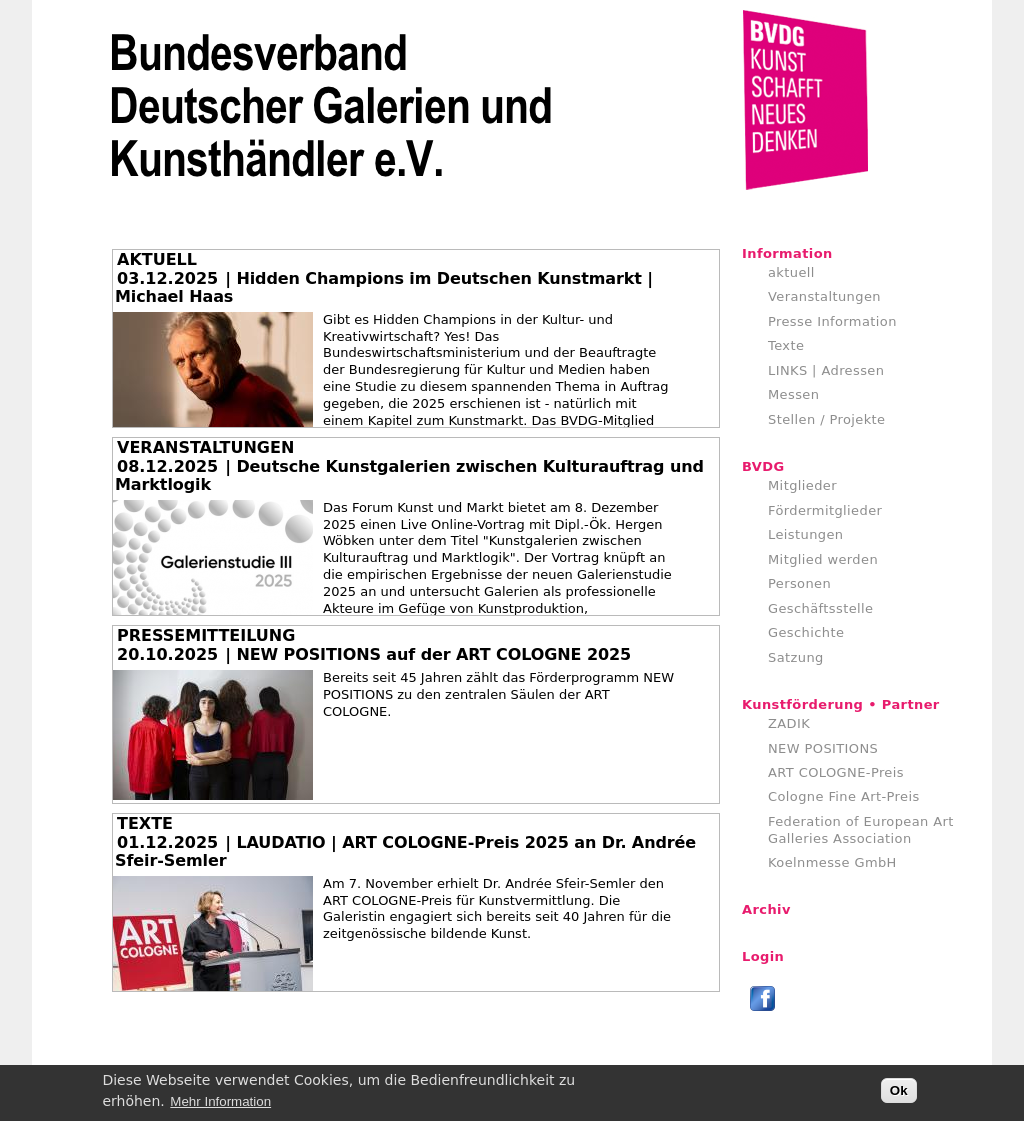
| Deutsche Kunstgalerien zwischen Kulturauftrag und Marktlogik (409, 475)
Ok (899, 1094)
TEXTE (145, 823)
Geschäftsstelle (821, 608)
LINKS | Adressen (826, 370)
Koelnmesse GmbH (832, 862)
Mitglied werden (823, 559)
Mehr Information (220, 1104)
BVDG (763, 466)
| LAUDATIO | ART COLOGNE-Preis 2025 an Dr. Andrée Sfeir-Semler (405, 851)
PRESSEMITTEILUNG (206, 635)
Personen (799, 583)
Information (787, 253)
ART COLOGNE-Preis (836, 772)
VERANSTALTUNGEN (205, 447)
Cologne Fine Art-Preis (844, 796)
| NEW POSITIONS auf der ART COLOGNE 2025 (428, 654)
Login (763, 956)
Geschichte (806, 632)
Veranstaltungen (824, 296)
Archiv (766, 909)
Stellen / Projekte (827, 419)
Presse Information (832, 321)
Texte (786, 345)
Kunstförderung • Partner (841, 704)
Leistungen (805, 534)
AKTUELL (157, 259)
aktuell (791, 272)
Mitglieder (802, 485)
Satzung (796, 657)
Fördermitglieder (825, 510)
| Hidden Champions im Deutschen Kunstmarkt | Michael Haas (384, 287)
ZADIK (789, 723)
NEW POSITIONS (823, 748)
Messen (793, 394)
